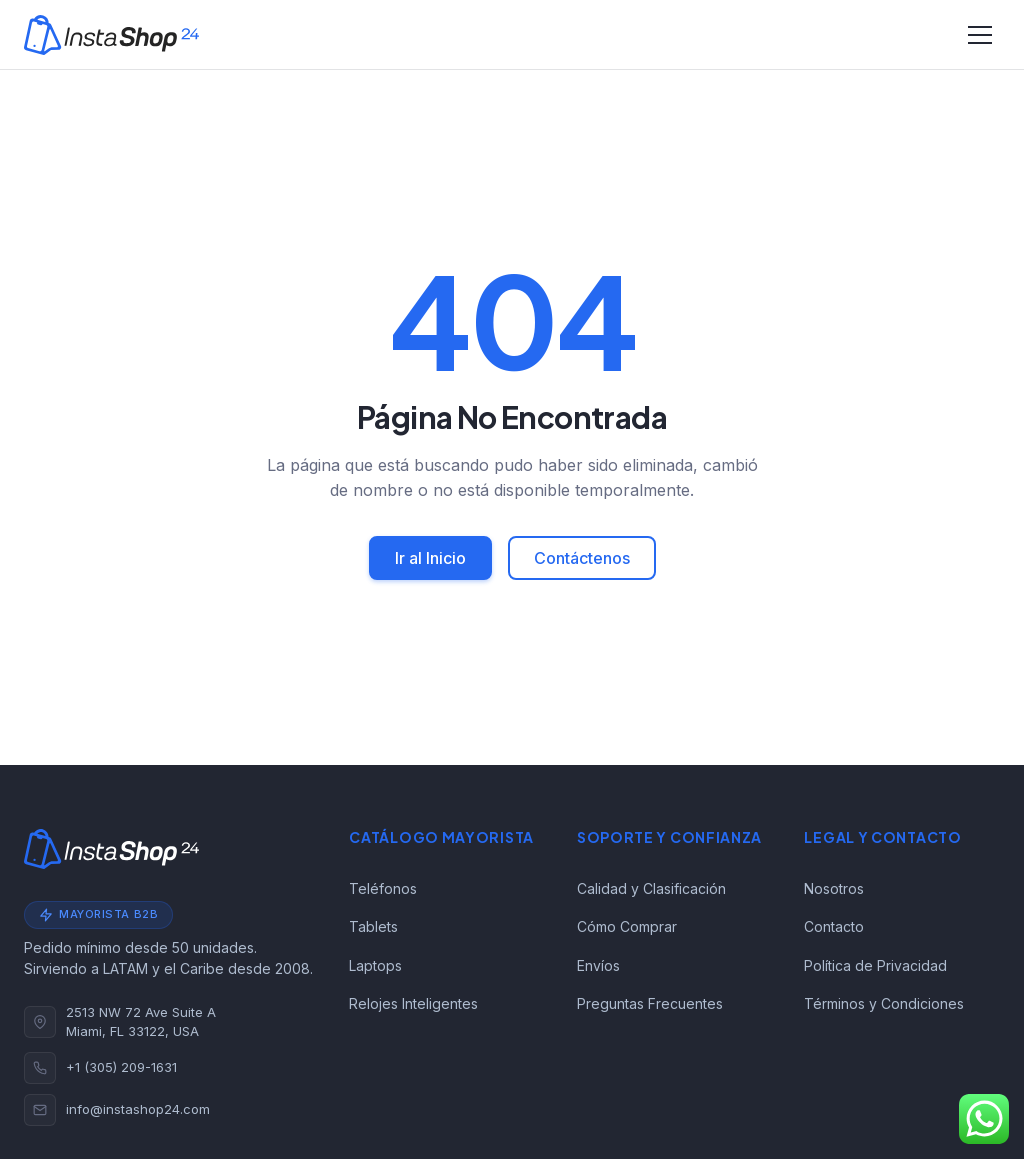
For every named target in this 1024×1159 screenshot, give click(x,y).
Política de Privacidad (875, 965)
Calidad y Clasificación (651, 888)
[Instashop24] (111, 35)
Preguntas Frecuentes (650, 1003)
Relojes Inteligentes (413, 1003)
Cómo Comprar (627, 926)
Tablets (373, 926)
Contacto (834, 926)
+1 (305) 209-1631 (121, 1067)
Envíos (598, 965)
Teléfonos (383, 888)
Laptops (375, 965)
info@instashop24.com (138, 1109)
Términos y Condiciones (884, 1003)
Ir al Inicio (430, 558)
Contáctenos (582, 558)
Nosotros (834, 888)
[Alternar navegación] (980, 35)
